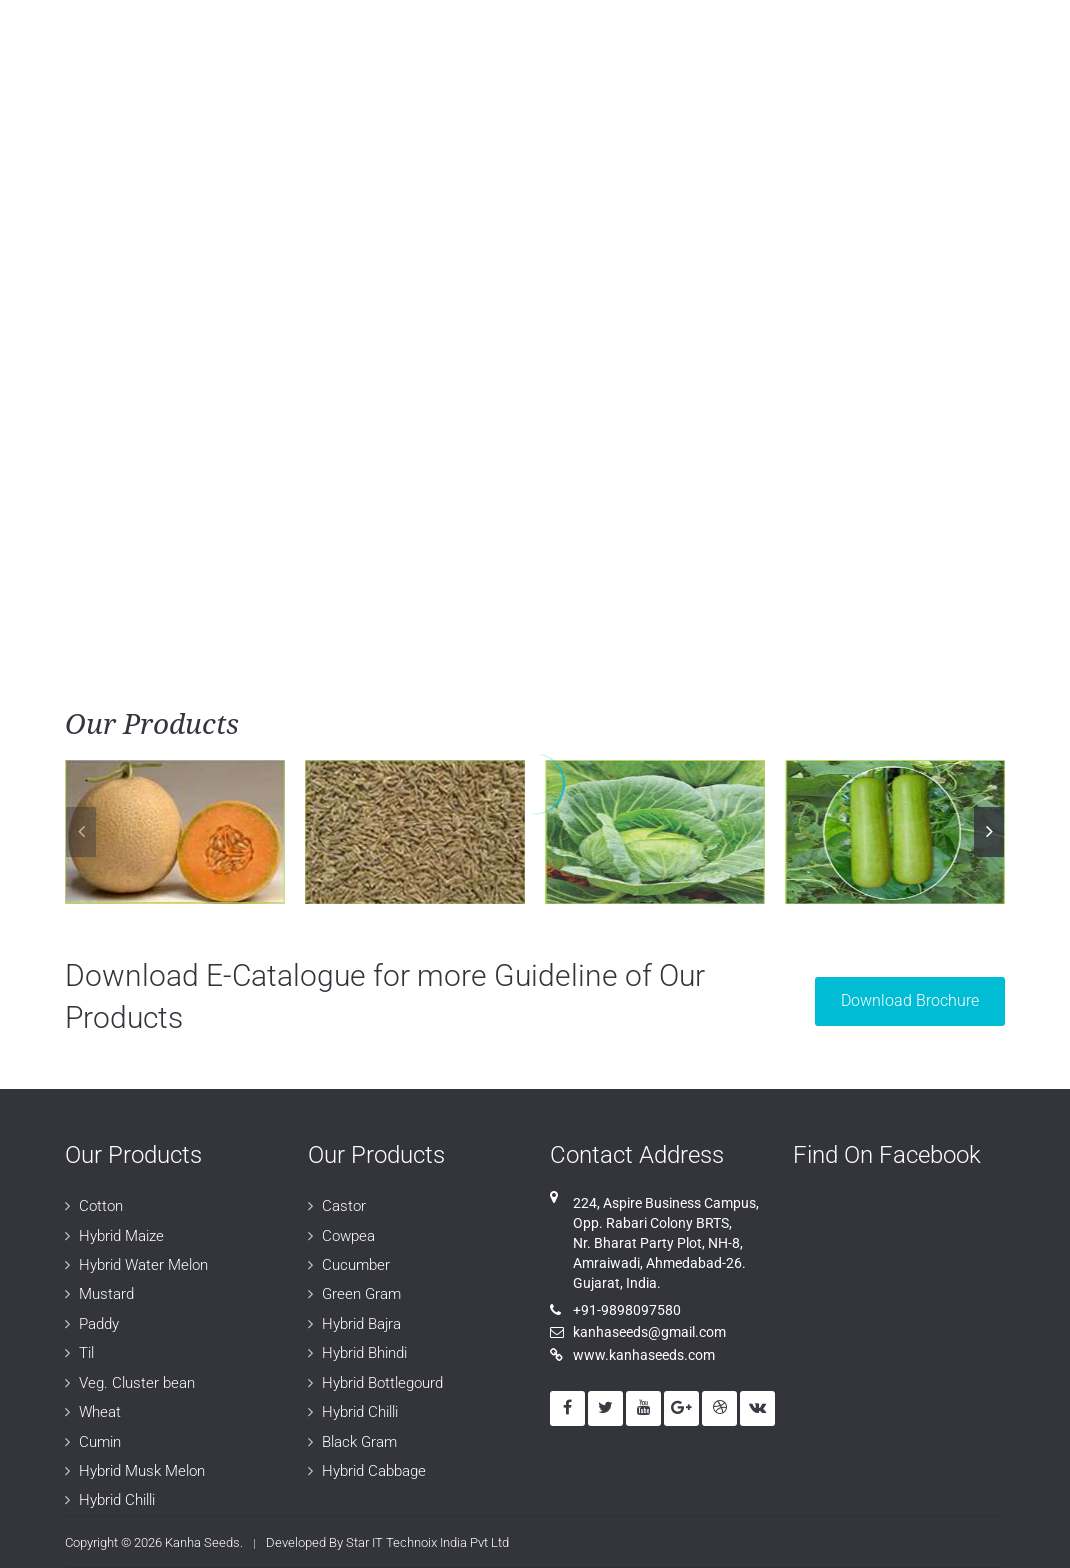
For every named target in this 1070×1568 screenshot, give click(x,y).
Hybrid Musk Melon (142, 1471)
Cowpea (348, 1236)
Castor (344, 1206)
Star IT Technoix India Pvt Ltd (427, 1542)
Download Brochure (910, 1000)
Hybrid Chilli (117, 1500)
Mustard (106, 1294)
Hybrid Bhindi (364, 1353)
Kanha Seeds (202, 1542)
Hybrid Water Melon (143, 1265)
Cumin (100, 1442)
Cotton (101, 1206)
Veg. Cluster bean (137, 1383)
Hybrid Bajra (361, 1324)
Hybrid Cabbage (374, 1471)
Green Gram (361, 1294)
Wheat (100, 1412)
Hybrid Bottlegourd (382, 1383)
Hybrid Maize (121, 1236)
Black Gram (359, 1442)
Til (86, 1353)
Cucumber (356, 1265)
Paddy (99, 1324)
